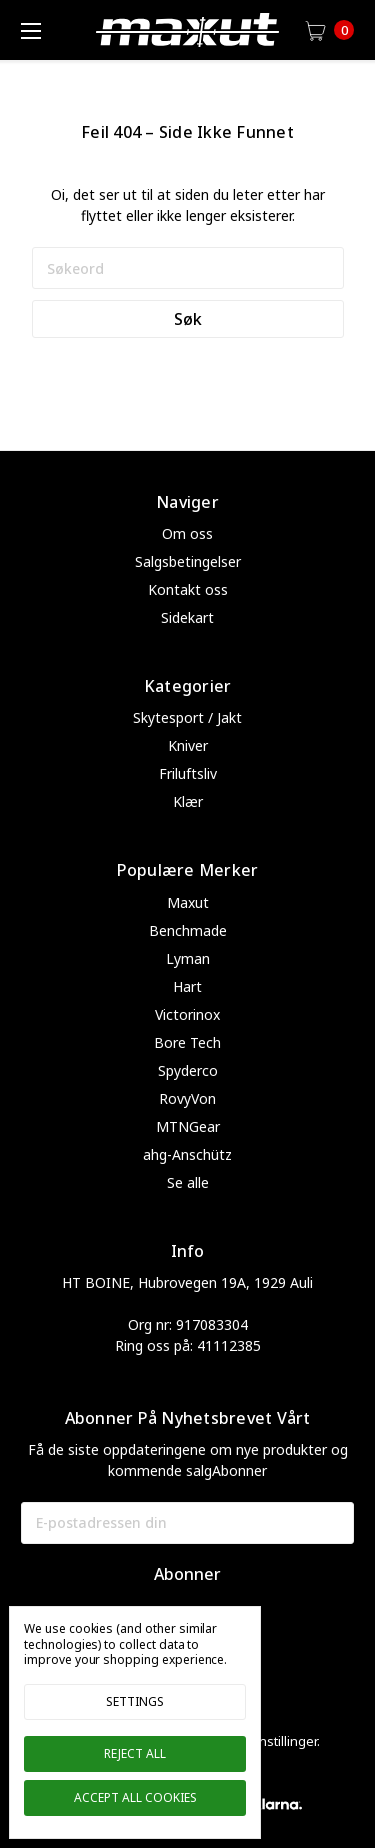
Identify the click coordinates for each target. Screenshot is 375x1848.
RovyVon (187, 1098)
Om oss (187, 533)
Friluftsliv (188, 773)
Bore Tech (187, 1042)
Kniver (188, 745)
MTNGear (188, 1126)
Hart (187, 986)
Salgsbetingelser (188, 561)
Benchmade (188, 930)
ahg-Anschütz (187, 1154)
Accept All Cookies (135, 1797)
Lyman (188, 958)
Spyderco (188, 1070)
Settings (135, 1701)
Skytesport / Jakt (187, 717)
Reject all (135, 1753)
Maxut (188, 902)
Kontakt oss (188, 589)
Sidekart (187, 617)
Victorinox (187, 1014)
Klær (188, 801)
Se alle (188, 1182)
